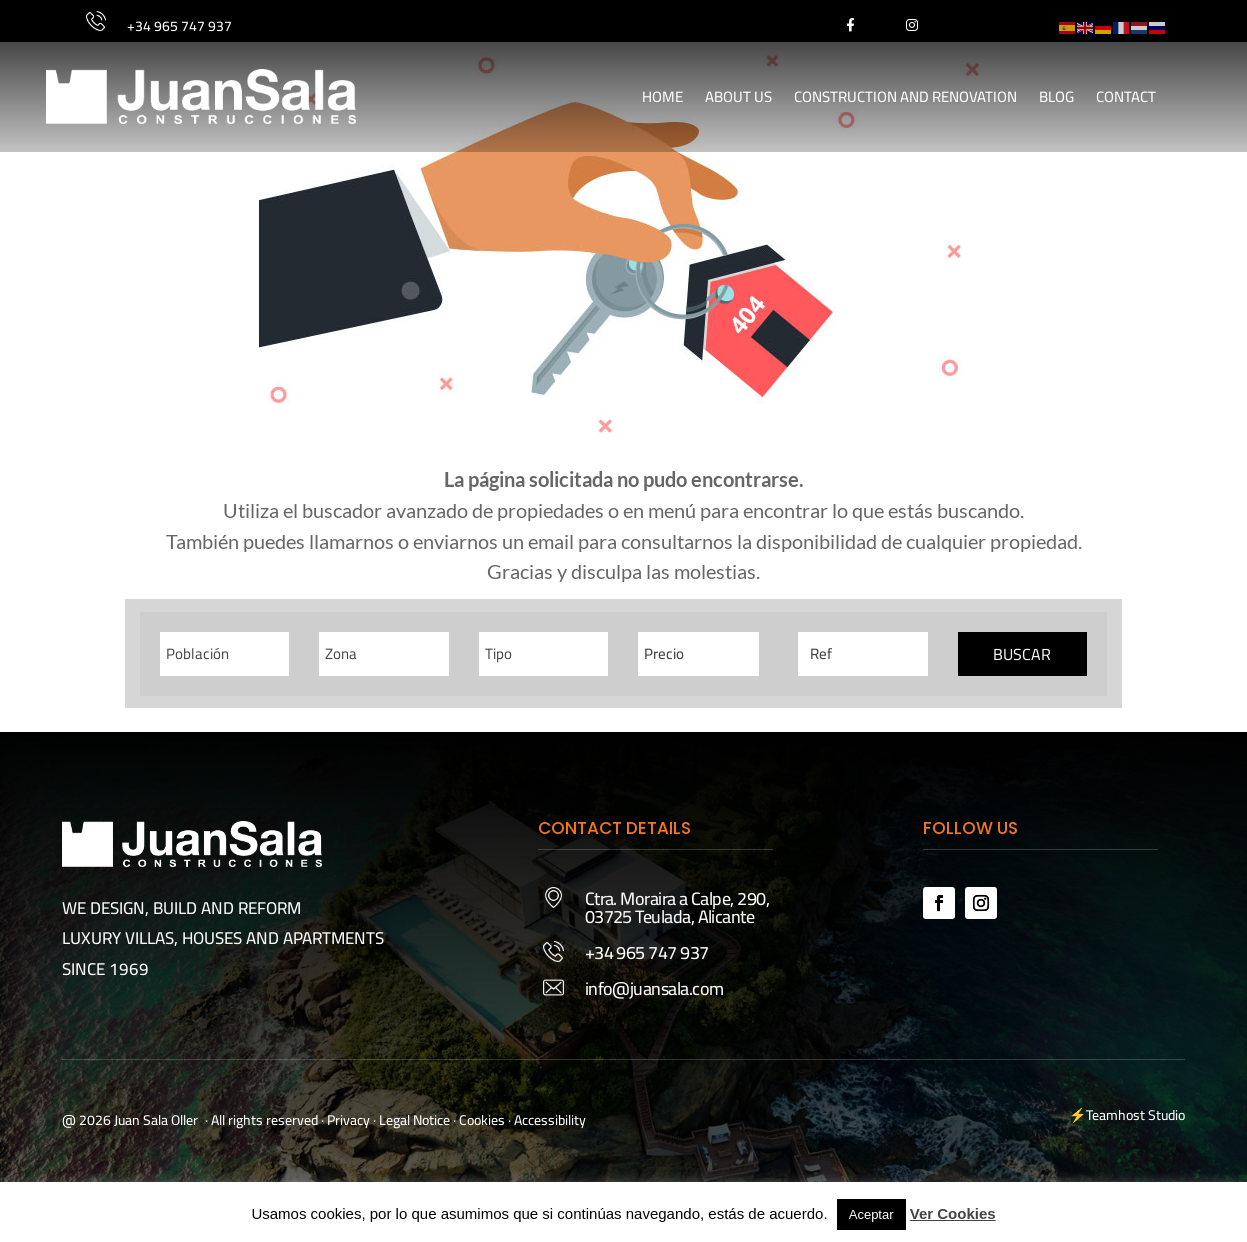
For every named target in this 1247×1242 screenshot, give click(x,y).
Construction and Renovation (905, 96)
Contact (1126, 96)
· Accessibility (547, 1120)
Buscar (1022, 654)
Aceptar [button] (871, 1214)
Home (662, 96)
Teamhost (1115, 1115)
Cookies (482, 1120)
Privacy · (351, 1120)
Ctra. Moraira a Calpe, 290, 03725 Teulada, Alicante (677, 907)
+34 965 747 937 (179, 26)
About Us (738, 96)
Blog (1056, 96)
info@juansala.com (654, 988)
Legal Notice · (416, 1120)
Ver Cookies (953, 1213)
